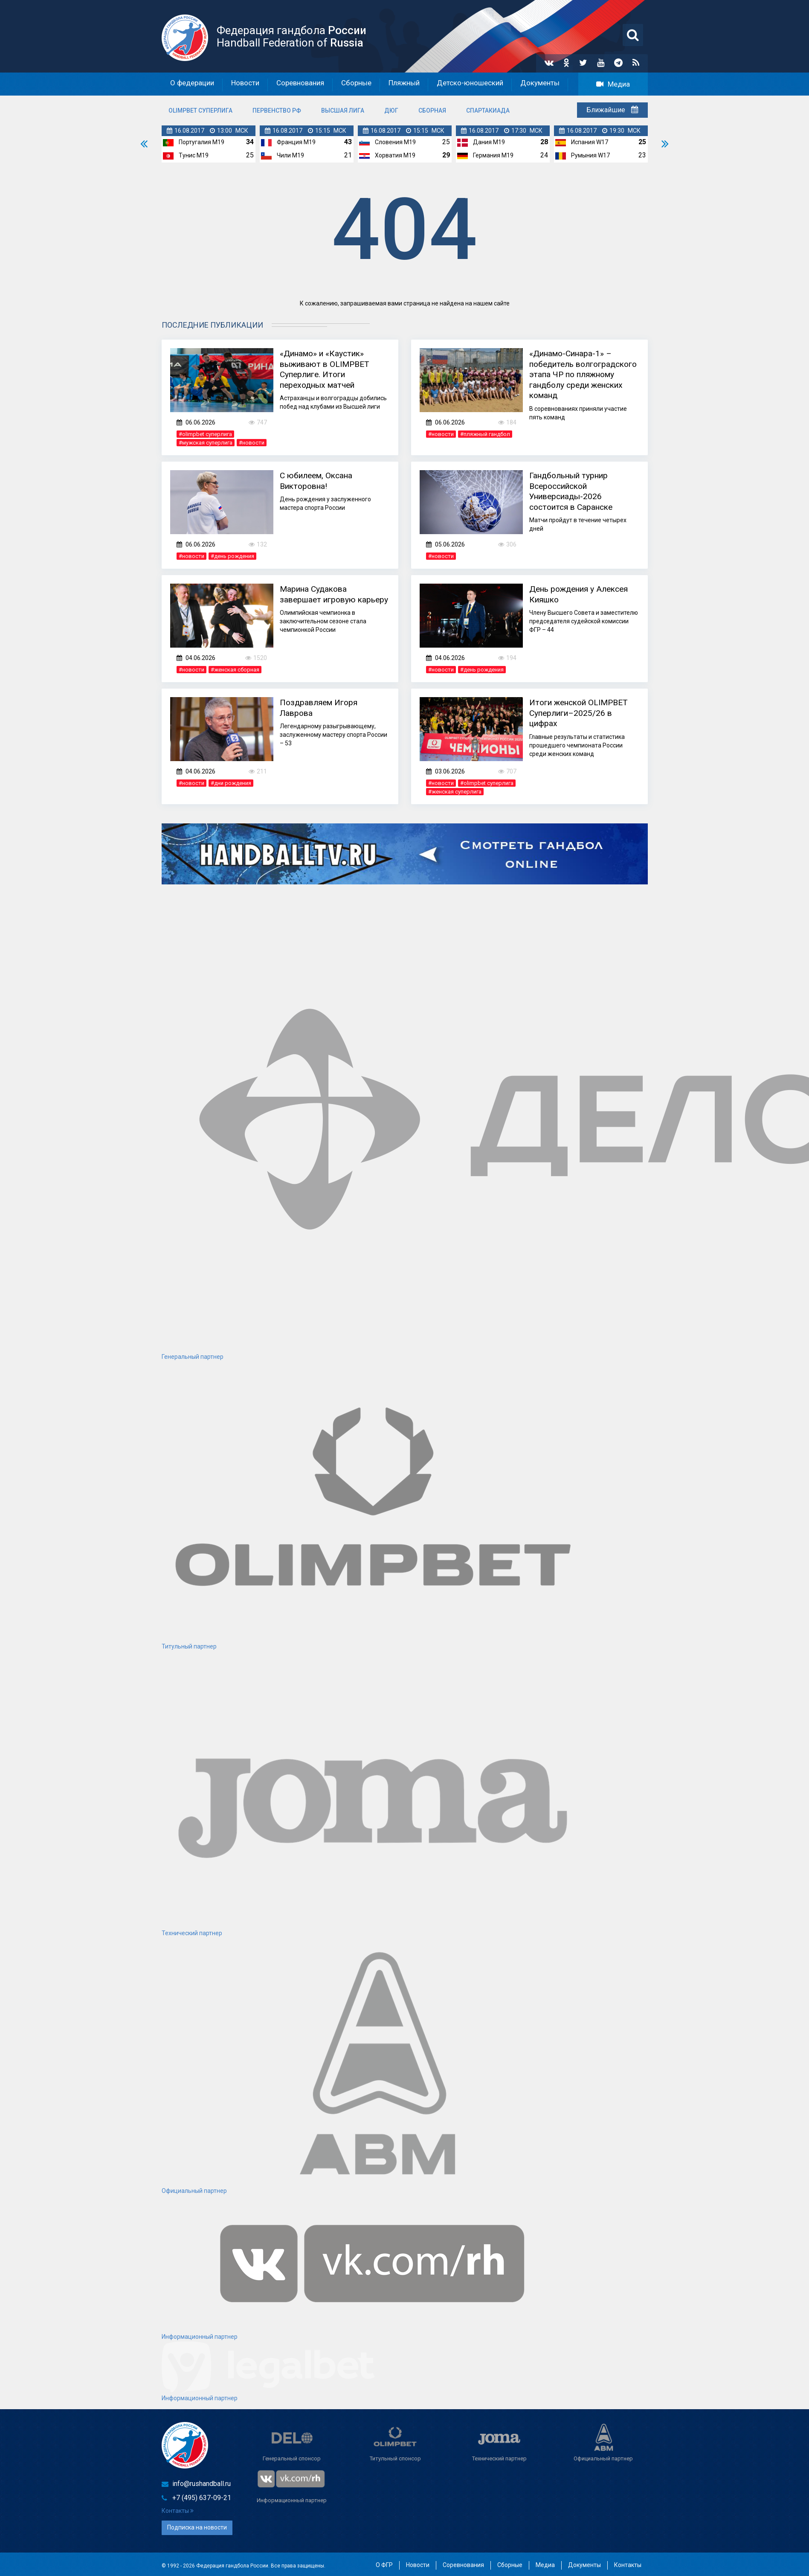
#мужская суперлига (205, 441)
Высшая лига (342, 110)
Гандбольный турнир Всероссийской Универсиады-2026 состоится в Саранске (574, 489)
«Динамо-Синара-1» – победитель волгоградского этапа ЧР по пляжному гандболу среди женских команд (581, 372)
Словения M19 (395, 140)
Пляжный (404, 83)
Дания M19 (489, 140)
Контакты (178, 2509)
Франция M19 (296, 140)
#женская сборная (235, 668)
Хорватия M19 (395, 154)
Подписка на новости (197, 2525)
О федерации (192, 83)
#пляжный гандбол (485, 433)
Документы (540, 83)
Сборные (356, 83)
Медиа (613, 84)
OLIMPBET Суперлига (200, 110)
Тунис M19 (194, 154)
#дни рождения (231, 782)
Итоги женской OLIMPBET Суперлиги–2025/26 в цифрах (582, 711)
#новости (251, 441)
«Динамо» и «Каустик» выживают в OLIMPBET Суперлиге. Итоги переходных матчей (328, 367)
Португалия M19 (201, 140)
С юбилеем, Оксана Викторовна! (319, 479)
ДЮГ (391, 110)
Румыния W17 (590, 154)
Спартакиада (488, 110)
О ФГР (384, 2562)
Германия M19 (493, 154)
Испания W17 (589, 140)
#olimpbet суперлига (205, 433)
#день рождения (232, 555)
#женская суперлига (454, 790)
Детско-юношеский (470, 83)
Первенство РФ (276, 110)
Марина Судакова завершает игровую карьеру (320, 597)
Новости (245, 83)
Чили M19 (290, 154)
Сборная (432, 110)
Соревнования (300, 83)
